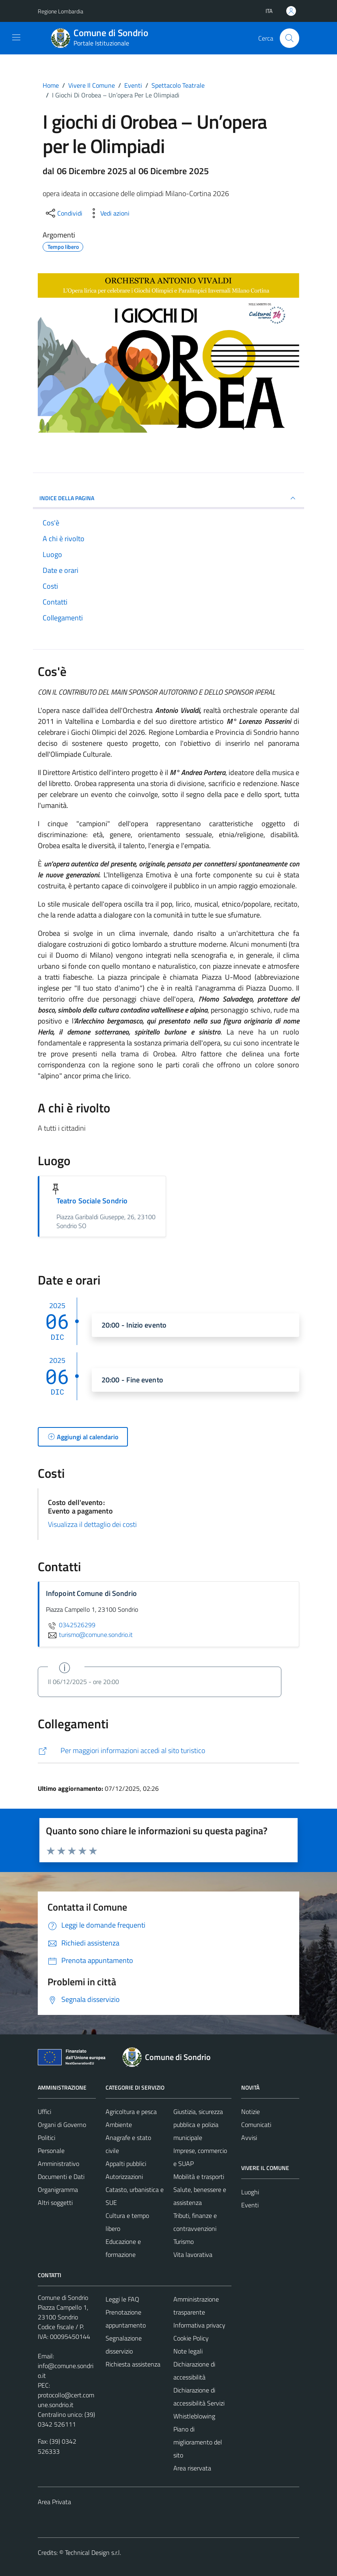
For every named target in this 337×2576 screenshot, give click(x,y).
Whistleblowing (194, 2416)
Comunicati (256, 2124)
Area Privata (54, 2502)
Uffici (44, 2111)
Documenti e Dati (61, 2176)
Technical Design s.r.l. (93, 2552)
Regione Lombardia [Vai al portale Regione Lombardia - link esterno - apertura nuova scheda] (60, 11)
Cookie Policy (191, 2338)
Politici (46, 2137)
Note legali (188, 2351)
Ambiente (119, 2124)
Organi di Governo (62, 2124)
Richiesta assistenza (133, 2364)
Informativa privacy (199, 2325)
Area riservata (192, 2468)
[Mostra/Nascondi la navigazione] (16, 37)
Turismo (183, 2241)
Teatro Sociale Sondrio (91, 1200)
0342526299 (70, 1625)
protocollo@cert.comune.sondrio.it (66, 2400)
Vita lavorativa (192, 2254)
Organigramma (58, 2189)
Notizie (250, 2111)
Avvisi (249, 2137)
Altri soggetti (55, 2202)
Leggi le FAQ (122, 2299)
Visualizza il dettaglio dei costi (92, 1524)
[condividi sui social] (63, 213)
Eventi (250, 2205)
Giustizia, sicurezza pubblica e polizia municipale (198, 2124)
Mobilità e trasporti (198, 2176)
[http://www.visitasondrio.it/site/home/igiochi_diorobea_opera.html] (168, 1750)
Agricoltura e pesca (131, 2111)
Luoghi (250, 2192)
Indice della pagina (168, 498)
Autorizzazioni (124, 2176)
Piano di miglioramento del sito (197, 2442)
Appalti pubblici (126, 2163)
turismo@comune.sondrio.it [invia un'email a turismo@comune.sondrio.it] (89, 1634)
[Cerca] (289, 38)
